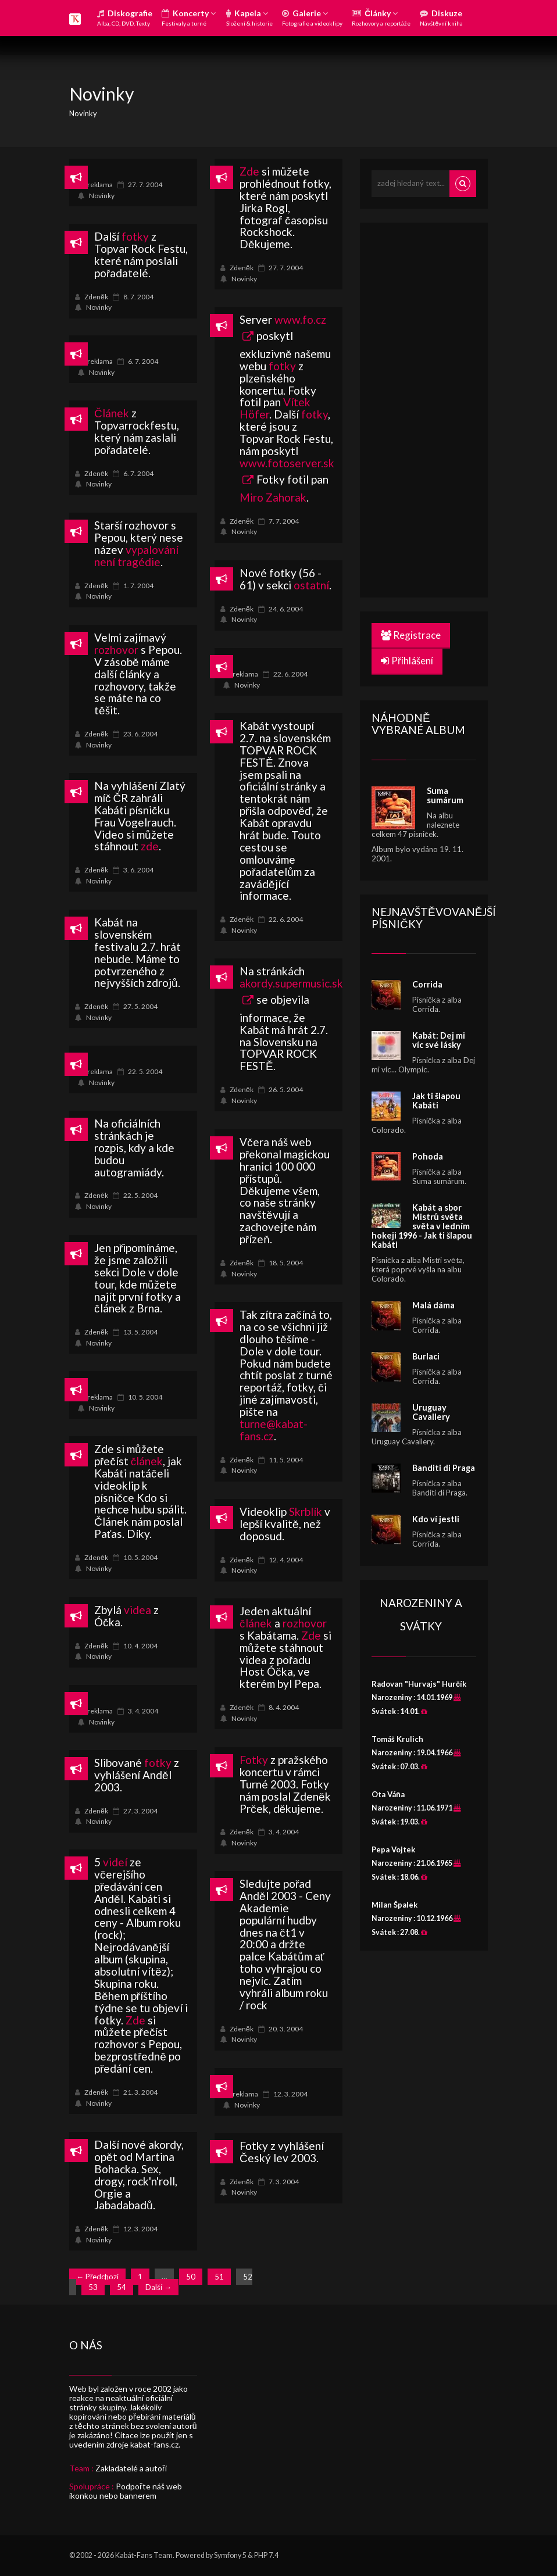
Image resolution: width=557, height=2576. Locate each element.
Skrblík (305, 1511)
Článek (111, 413)
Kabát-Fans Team (144, 2555)
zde (150, 846)
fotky (135, 236)
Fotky (254, 1759)
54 (121, 2287)
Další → (158, 2287)
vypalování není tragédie (136, 555)
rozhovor (116, 649)
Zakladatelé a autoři (131, 2468)
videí (115, 1862)
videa (137, 1609)
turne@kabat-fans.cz (274, 1430)
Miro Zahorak (273, 497)
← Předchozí (97, 2276)
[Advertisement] (459, 408)
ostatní (311, 585)
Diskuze (441, 17)
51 (219, 2276)
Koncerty (189, 17)
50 (190, 2276)
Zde (249, 171)
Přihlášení (407, 660)
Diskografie (124, 17)
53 (93, 2287)
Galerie (312, 17)
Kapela (249, 17)
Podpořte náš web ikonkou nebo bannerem (125, 2490)
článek (147, 1461)
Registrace (411, 635)
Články (381, 17)
